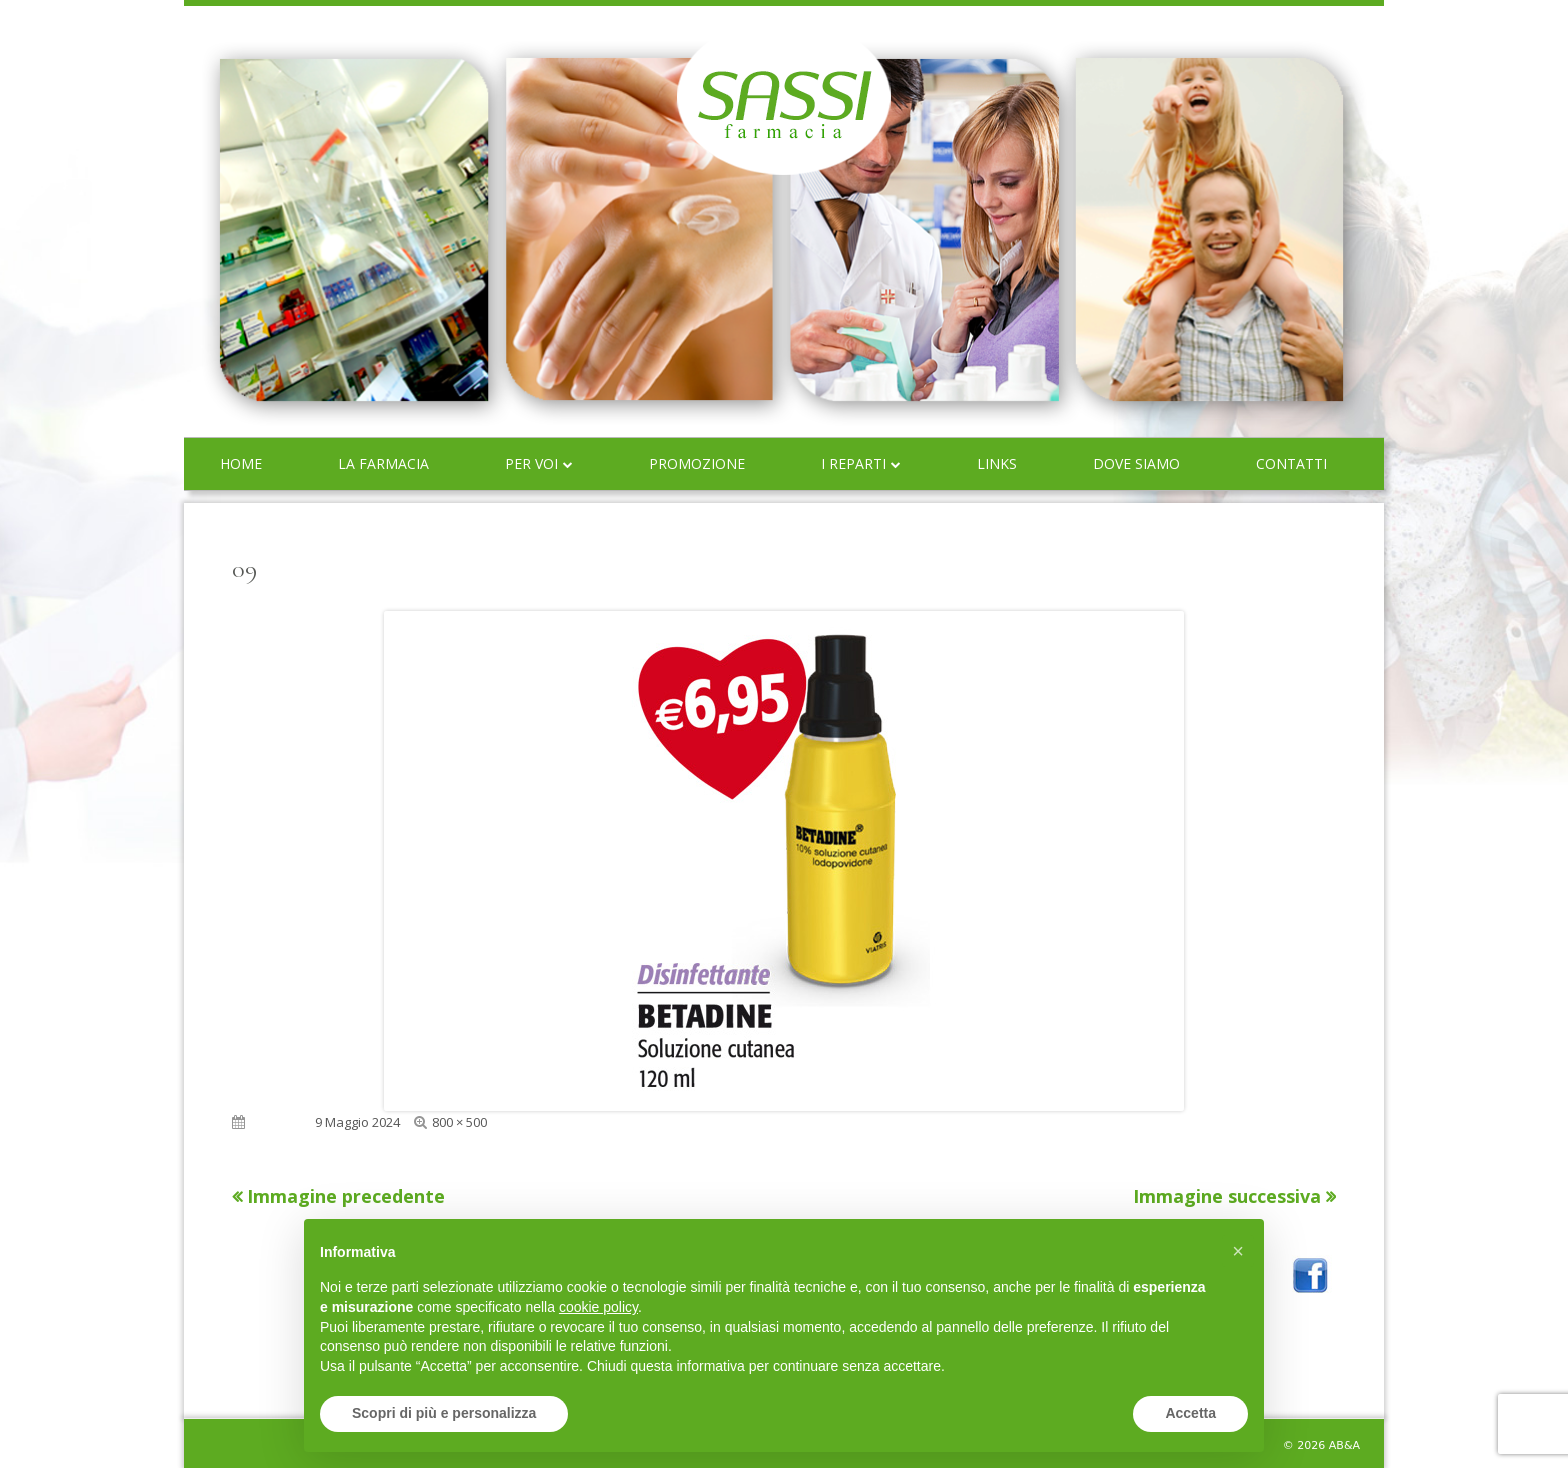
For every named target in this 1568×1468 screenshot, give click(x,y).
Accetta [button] (1190, 1413)
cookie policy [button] (598, 1307)
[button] (1238, 1251)
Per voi (531, 463)
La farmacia (383, 463)
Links (997, 463)
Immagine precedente (346, 1196)
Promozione (697, 463)
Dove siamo (1136, 463)
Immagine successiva (1227, 1196)
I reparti (853, 463)
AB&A (1344, 1445)
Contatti (1291, 463)
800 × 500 (459, 1122)
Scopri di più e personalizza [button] (444, 1413)
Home (241, 463)
